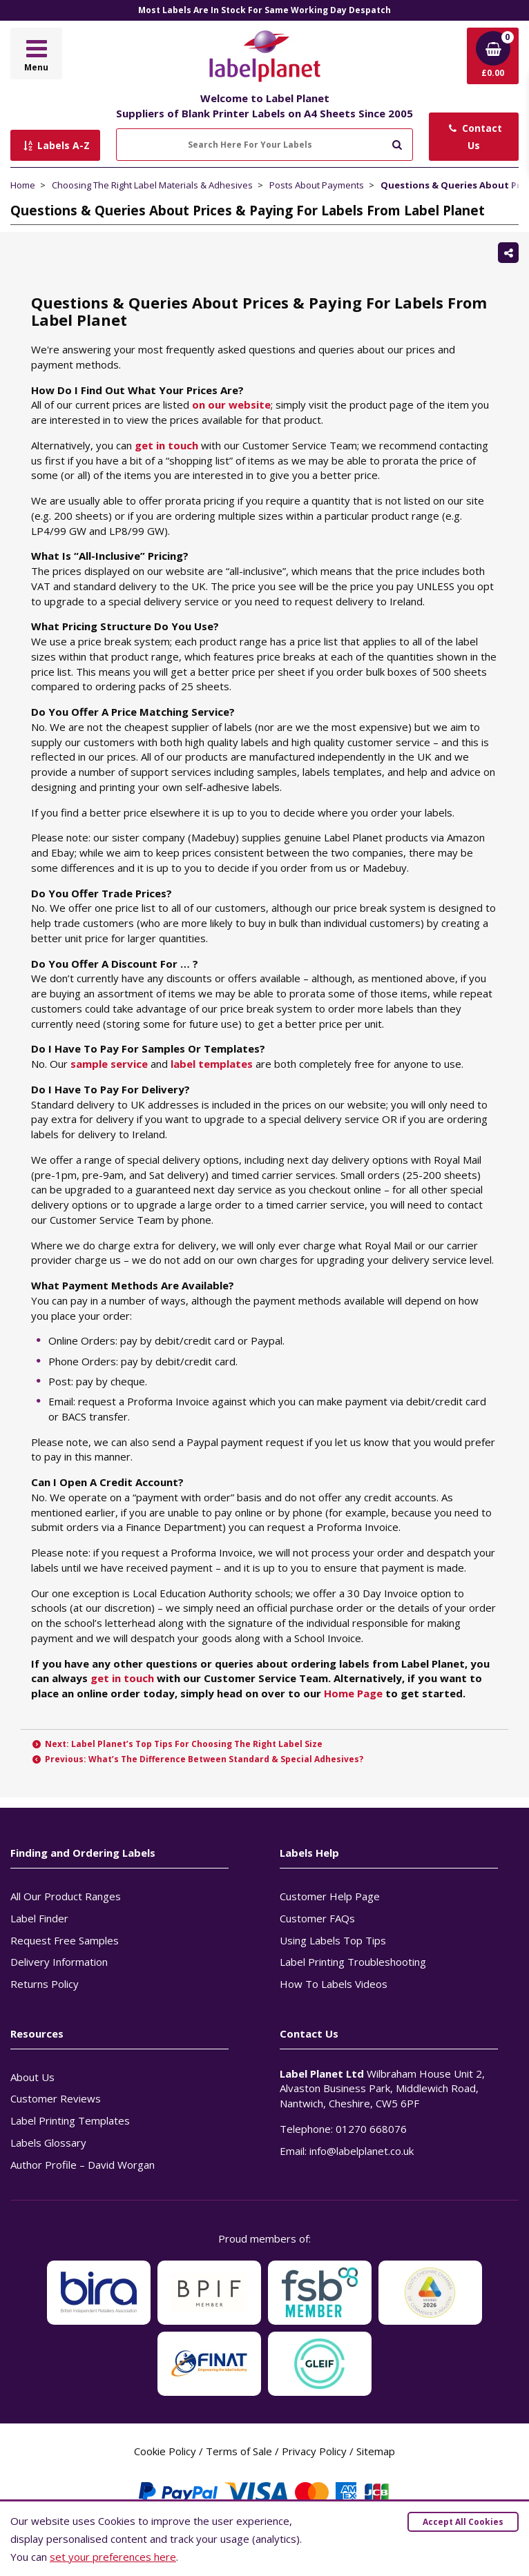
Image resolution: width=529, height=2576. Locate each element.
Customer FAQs (317, 1918)
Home (22, 185)
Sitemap (375, 2451)
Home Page (353, 1693)
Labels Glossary (48, 2142)
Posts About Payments (316, 185)
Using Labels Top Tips (333, 1940)
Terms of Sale (239, 2451)
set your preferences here (113, 2557)
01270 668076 (371, 2129)
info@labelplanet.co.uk (361, 2151)
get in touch (166, 445)
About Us (32, 2077)
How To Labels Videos (333, 1984)
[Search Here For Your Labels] (264, 144)
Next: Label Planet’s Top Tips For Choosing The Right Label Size (177, 1744)
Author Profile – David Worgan (82, 2165)
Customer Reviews (55, 2098)
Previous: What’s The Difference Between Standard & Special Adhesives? (197, 1759)
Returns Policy (44, 1984)
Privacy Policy (314, 2451)
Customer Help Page (330, 1896)
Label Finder (39, 1918)
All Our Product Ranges (65, 1896)
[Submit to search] (396, 143)
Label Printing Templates (70, 2120)
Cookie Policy (165, 2451)
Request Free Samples (64, 1940)
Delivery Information (59, 1962)
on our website (231, 404)
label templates (212, 1064)
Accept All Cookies (463, 2522)
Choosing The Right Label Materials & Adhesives (152, 185)
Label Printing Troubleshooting (353, 1962)
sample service (109, 1064)
